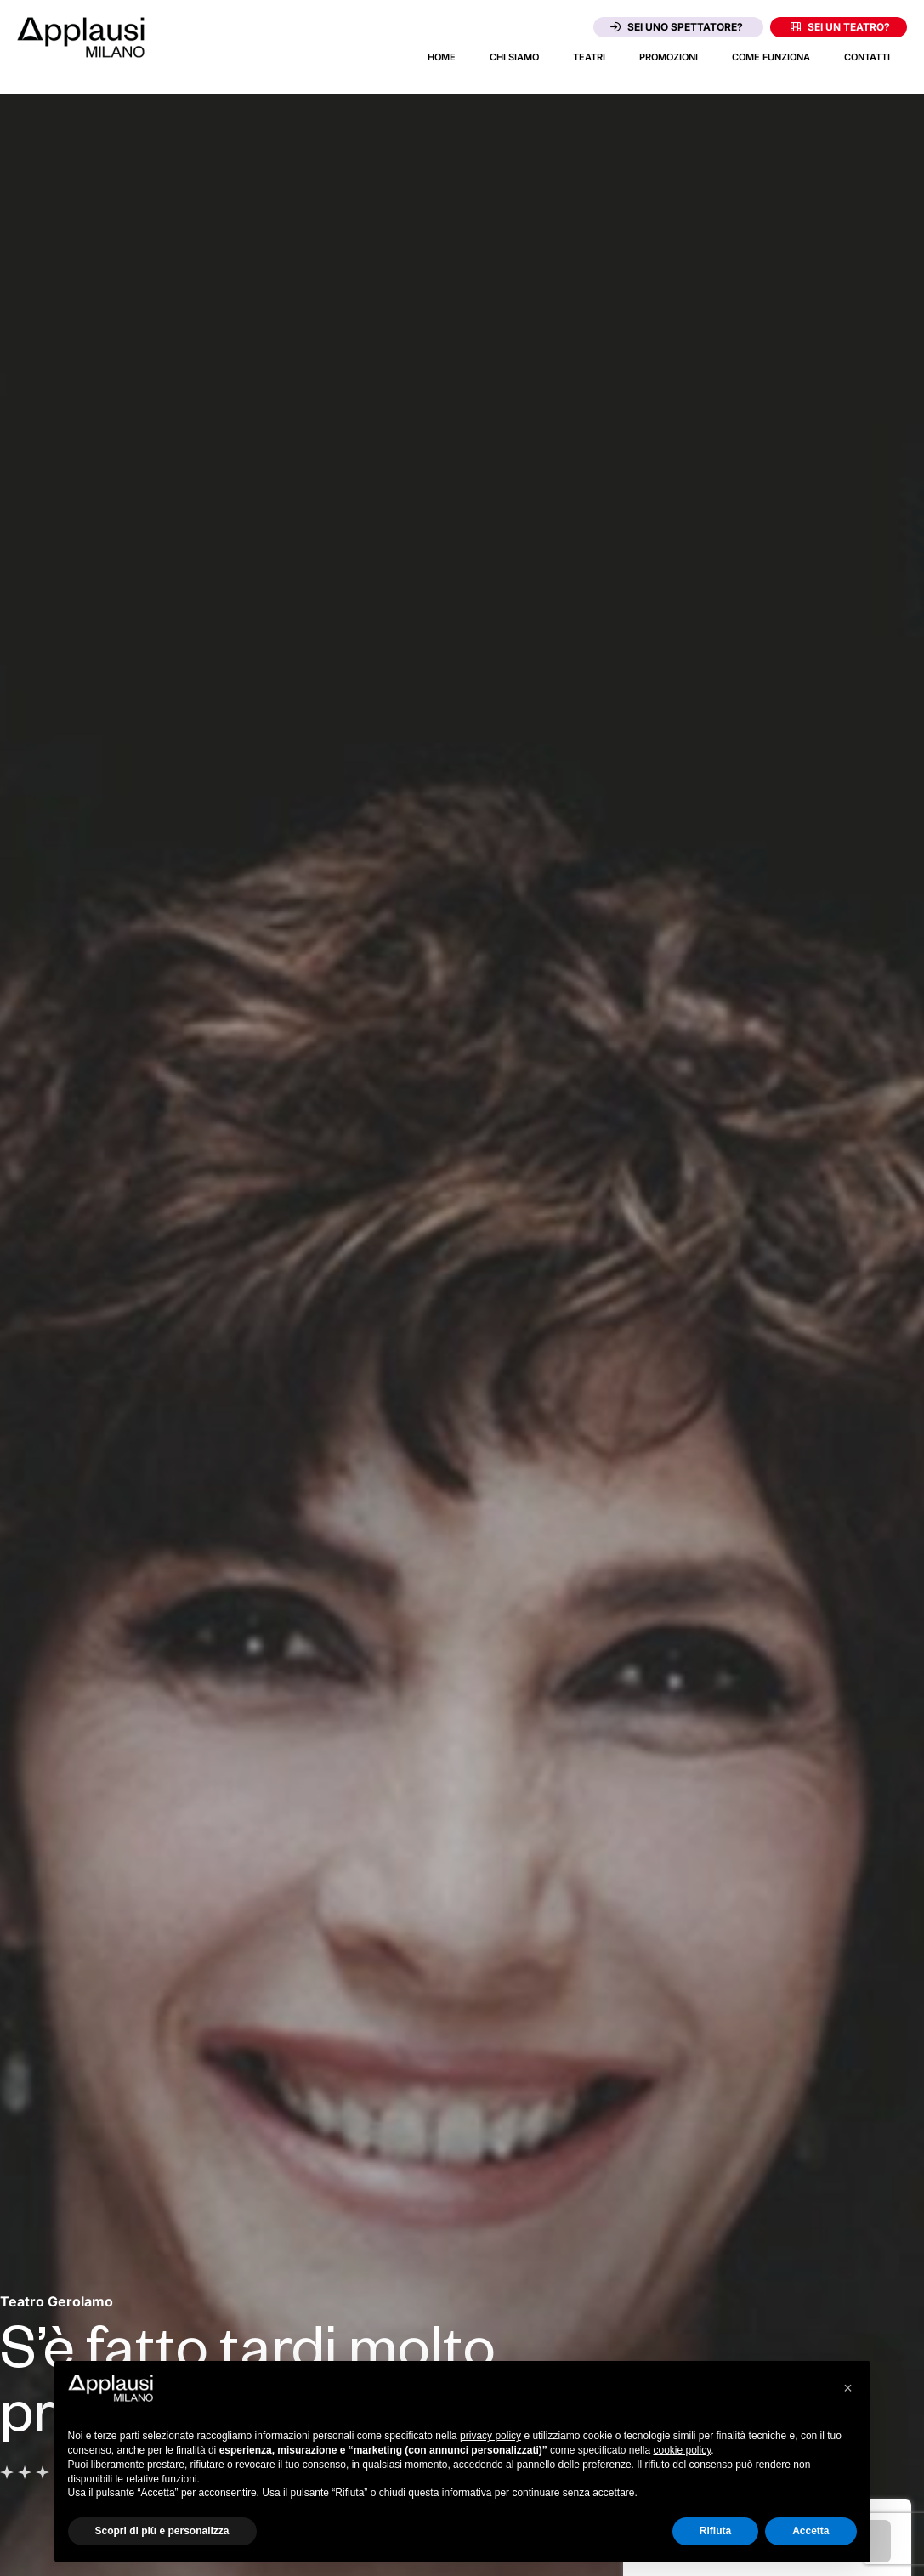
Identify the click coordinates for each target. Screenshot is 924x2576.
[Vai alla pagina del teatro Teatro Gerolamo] (56, 2301)
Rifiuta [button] (715, 2531)
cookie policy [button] (682, 2450)
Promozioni (668, 57)
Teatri (589, 57)
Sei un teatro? (840, 26)
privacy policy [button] (490, 2436)
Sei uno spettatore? (676, 26)
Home (442, 57)
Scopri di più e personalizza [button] (162, 2531)
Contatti (867, 57)
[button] (848, 2388)
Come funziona (771, 57)
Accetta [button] (810, 2531)
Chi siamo (514, 57)
